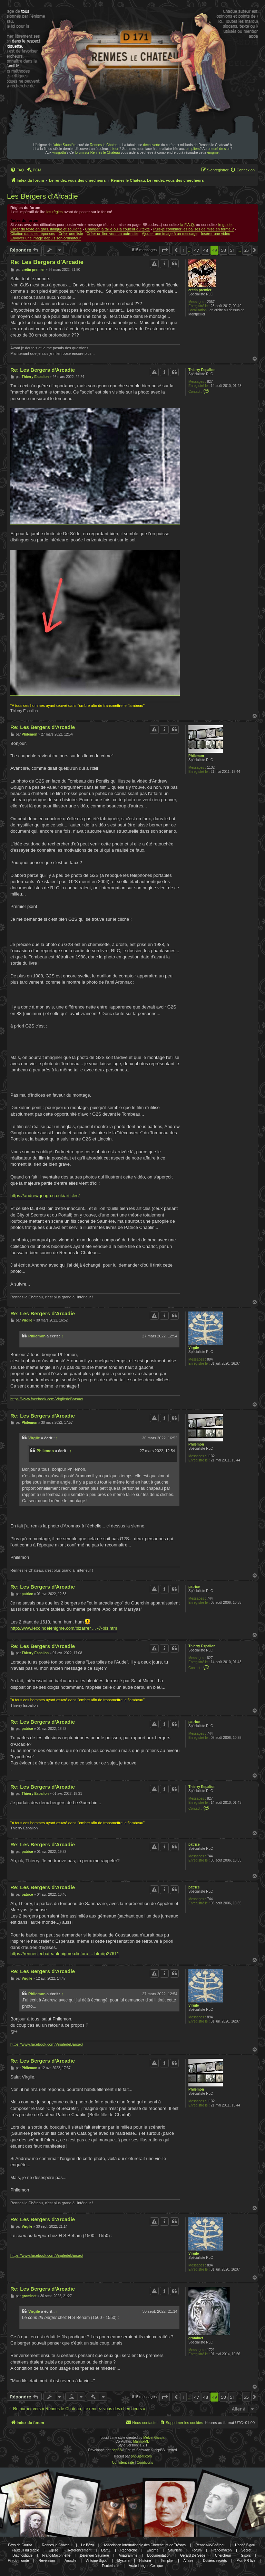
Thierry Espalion (201, 370)
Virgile (193, 1347)
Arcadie (70, 2561)
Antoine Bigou (96, 2561)
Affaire (189, 2561)
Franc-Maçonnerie (56, 2555)
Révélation (47, 2561)
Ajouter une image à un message (169, 233)
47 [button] (196, 250)
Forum (197, 2550)
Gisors (246, 2555)
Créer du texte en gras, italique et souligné (46, 229)
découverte (151, 145)
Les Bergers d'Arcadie (42, 196)
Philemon (196, 756)
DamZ (105, 2550)
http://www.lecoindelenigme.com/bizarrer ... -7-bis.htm (63, 1628)
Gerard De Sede (192, 2555)
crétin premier (200, 290)
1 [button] (183, 250)
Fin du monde (18, 2561)
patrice (194, 1587)
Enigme (152, 2550)
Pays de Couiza (20, 2545)
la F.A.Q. (187, 224)
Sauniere (175, 2550)
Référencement (79, 2550)
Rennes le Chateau (105, 145)
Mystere (123, 2561)
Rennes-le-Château (210, 2545)
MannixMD (141, 2441)
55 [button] (246, 250)
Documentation (158, 2555)
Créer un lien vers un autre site (112, 233)
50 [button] (223, 250)
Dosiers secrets (215, 2561)
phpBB (116, 2450)
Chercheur (223, 2555)
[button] (164, 250)
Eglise (53, 2550)
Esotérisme (110, 2566)
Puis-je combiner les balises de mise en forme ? (193, 229)
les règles (55, 212)
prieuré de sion (219, 149)
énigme (213, 152)
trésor (114, 149)
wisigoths (59, 152)
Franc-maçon (221, 2550)
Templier (167, 2561)
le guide (225, 224)
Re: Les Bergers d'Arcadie (47, 262)
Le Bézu (87, 2545)
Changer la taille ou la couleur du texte (117, 229)
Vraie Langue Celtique (146, 2566)
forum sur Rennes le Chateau (97, 152)
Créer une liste (70, 233)
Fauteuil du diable (25, 2550)
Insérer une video (215, 233)
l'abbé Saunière (64, 145)
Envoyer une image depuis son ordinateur (45, 238)
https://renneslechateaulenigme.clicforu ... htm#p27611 (64, 1953)
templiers (193, 149)
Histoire (145, 2561)
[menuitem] (17, 170)
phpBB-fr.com (141, 2456)
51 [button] (232, 250)
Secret (247, 2550)
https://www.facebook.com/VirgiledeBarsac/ (46, 1399)
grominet (195, 2338)
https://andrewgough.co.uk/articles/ (45, 1195)
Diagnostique (22, 2555)
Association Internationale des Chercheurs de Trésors (145, 2545)
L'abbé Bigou (245, 2545)
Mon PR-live (246, 2561)
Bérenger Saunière (94, 2555)
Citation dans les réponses (32, 233)
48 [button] (205, 250)
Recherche (128, 2550)
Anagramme (128, 2555)
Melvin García (154, 2438)
